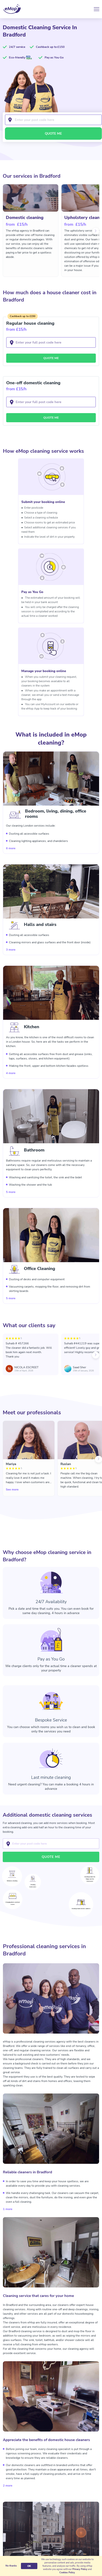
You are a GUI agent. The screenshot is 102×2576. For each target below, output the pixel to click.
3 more (10, 950)
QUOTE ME (53, 133)
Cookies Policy (67, 2572)
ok (29, 2566)
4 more (10, 1073)
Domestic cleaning (25, 217)
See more (12, 1490)
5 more (10, 1192)
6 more (10, 848)
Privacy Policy (79, 2569)
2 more (7, 2486)
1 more (7, 2209)
